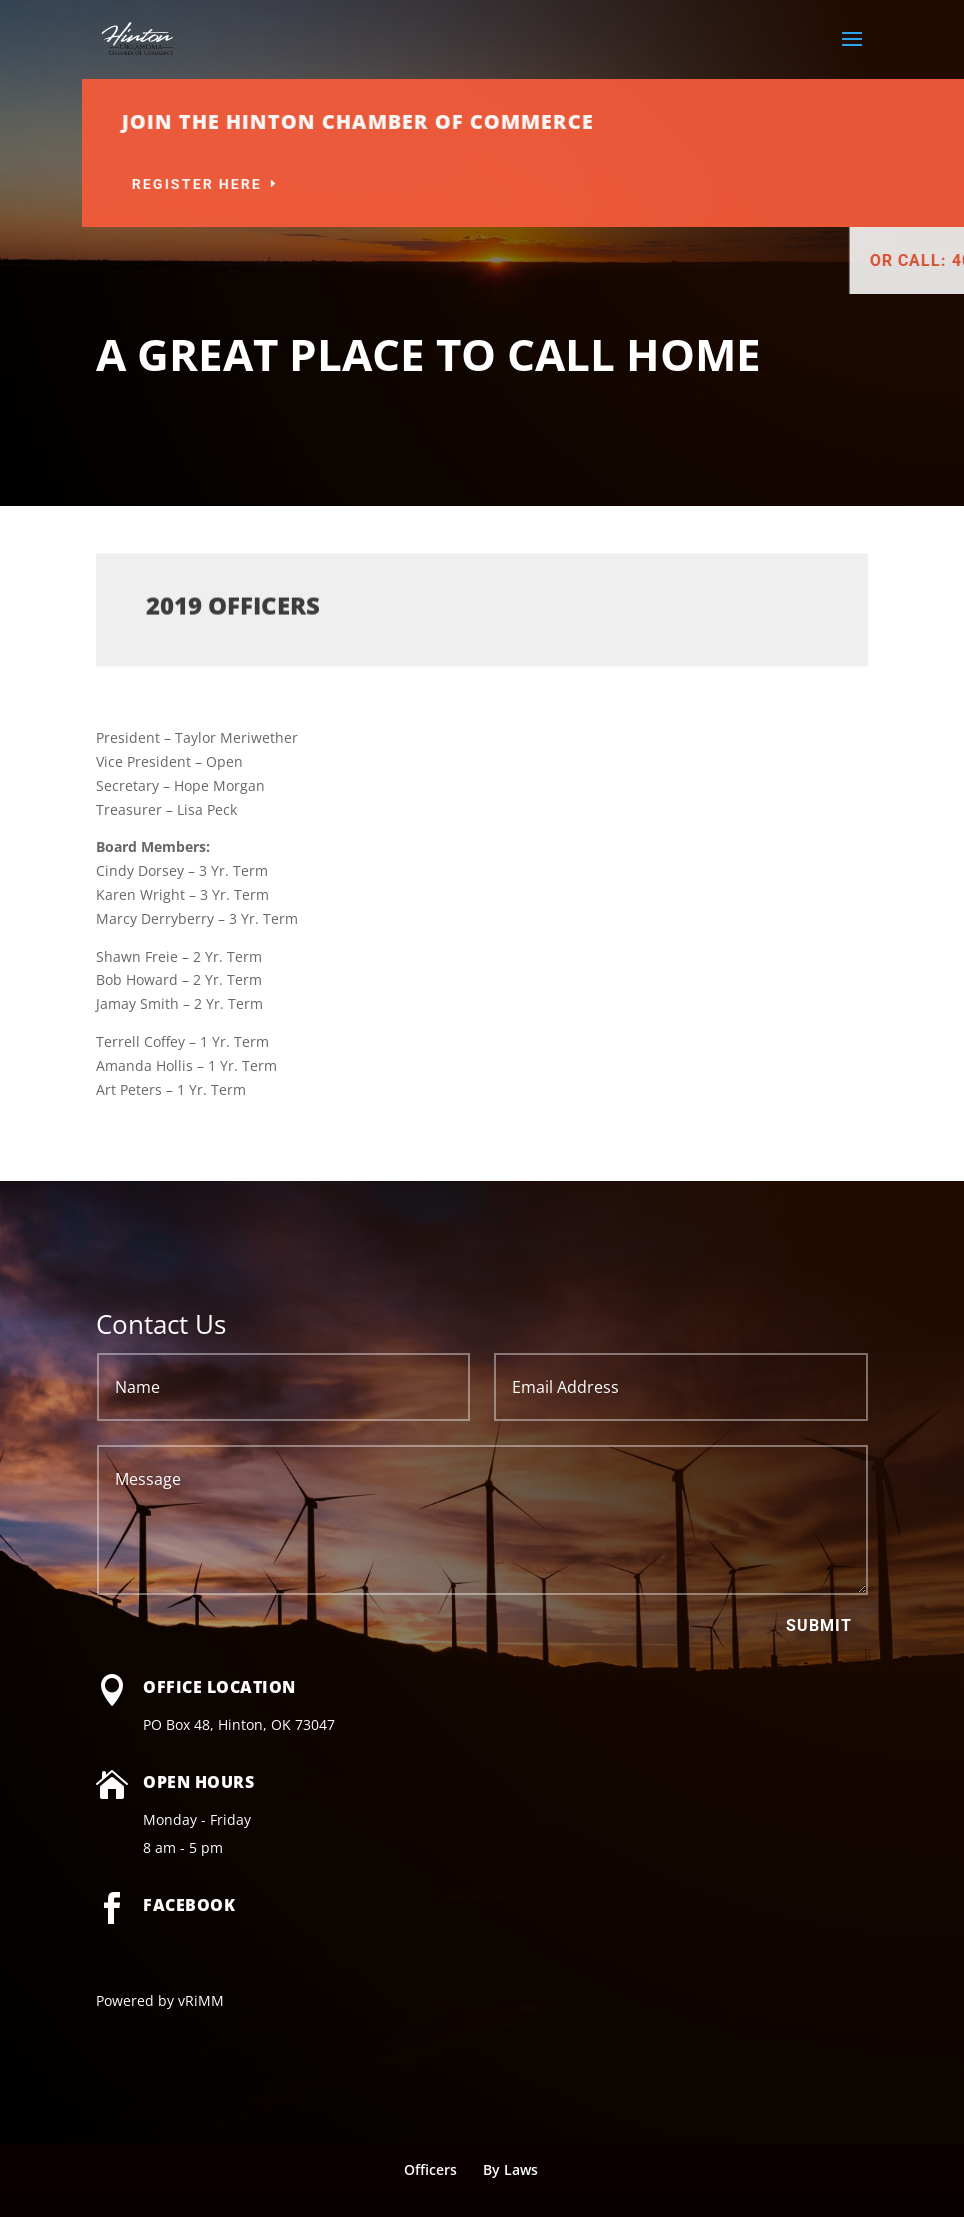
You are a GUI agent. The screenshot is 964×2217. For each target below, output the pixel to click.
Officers (430, 2169)
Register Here (369, 184)
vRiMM (201, 2000)
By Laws (510, 2169)
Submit (819, 1625)
